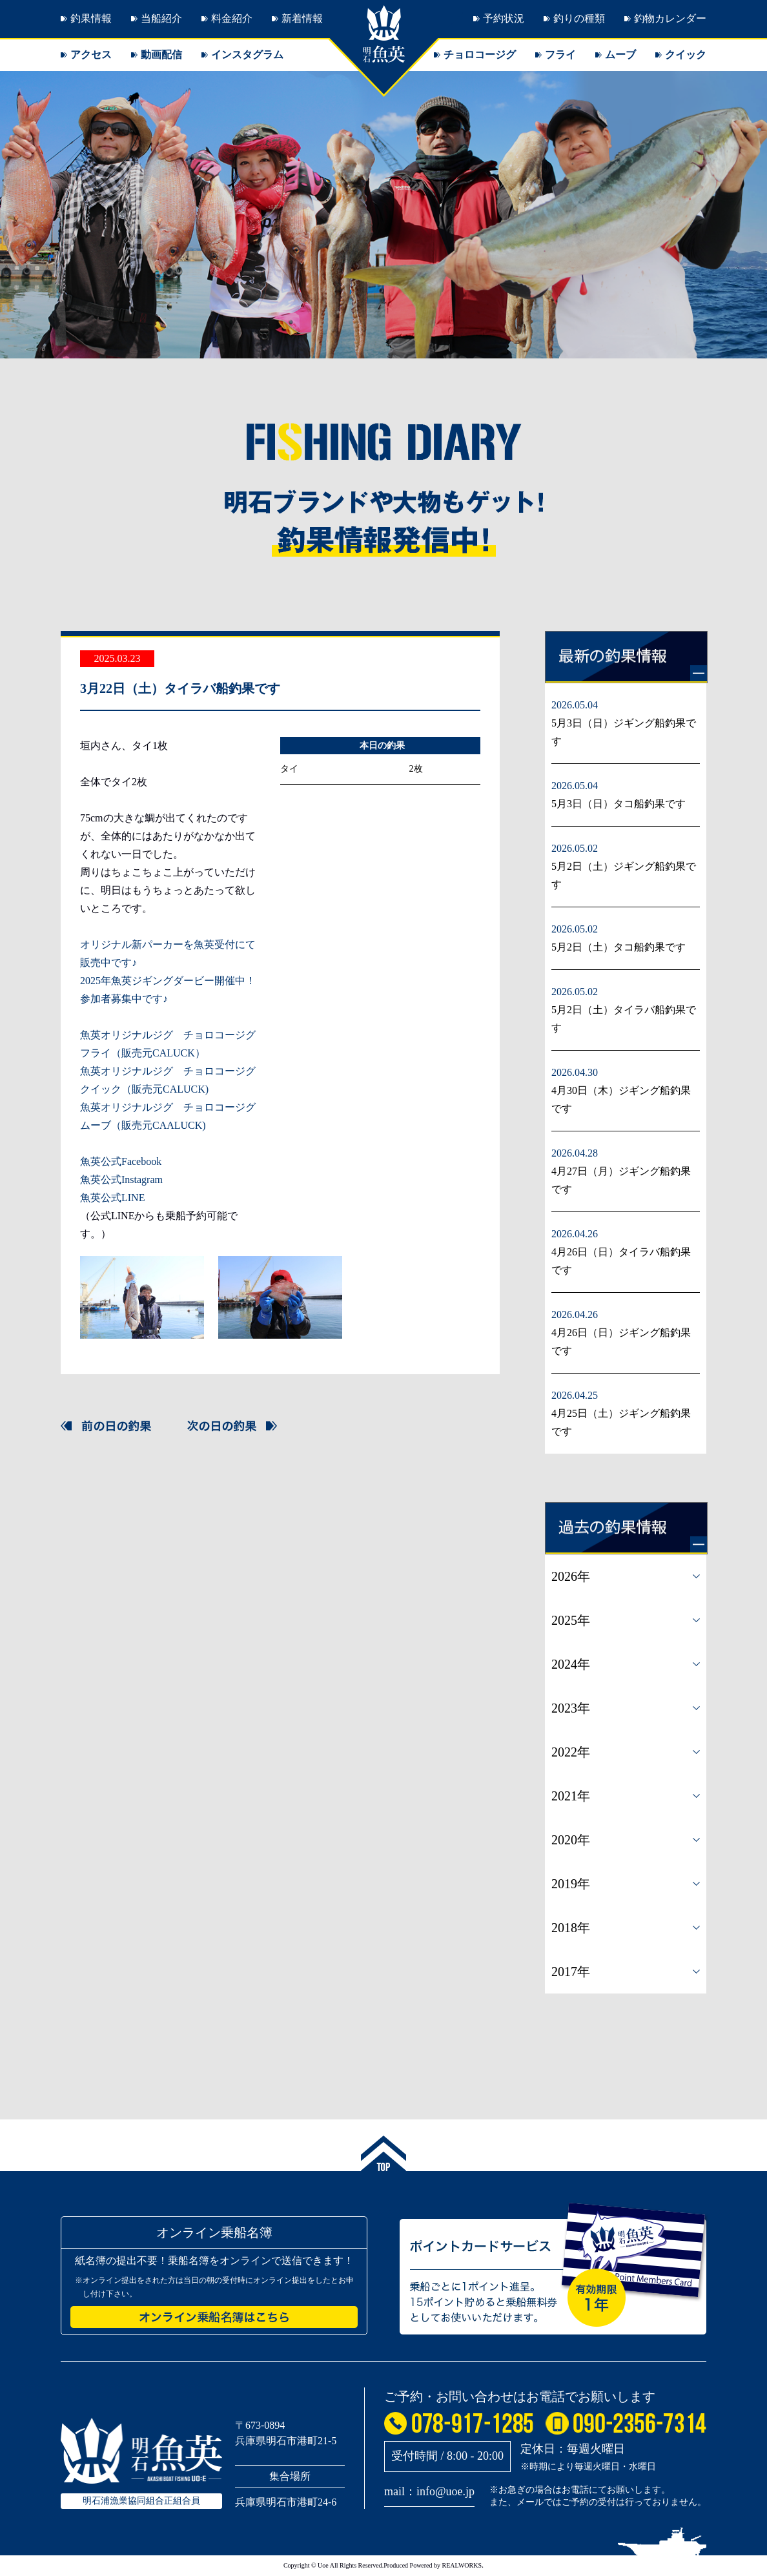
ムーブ (620, 54)
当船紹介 (161, 18)
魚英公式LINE (112, 1197)
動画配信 (161, 54)
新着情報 (302, 18)
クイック (685, 54)
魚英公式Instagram (121, 1179)
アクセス (91, 54)
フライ (560, 54)
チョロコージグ (480, 54)
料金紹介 (231, 18)
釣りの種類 (579, 18)
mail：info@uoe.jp (429, 2491)
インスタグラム (247, 54)
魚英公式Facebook (120, 1161)
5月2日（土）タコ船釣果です (618, 947)
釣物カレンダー (670, 18)
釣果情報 (91, 18)
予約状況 (503, 18)
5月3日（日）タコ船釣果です (618, 803)
